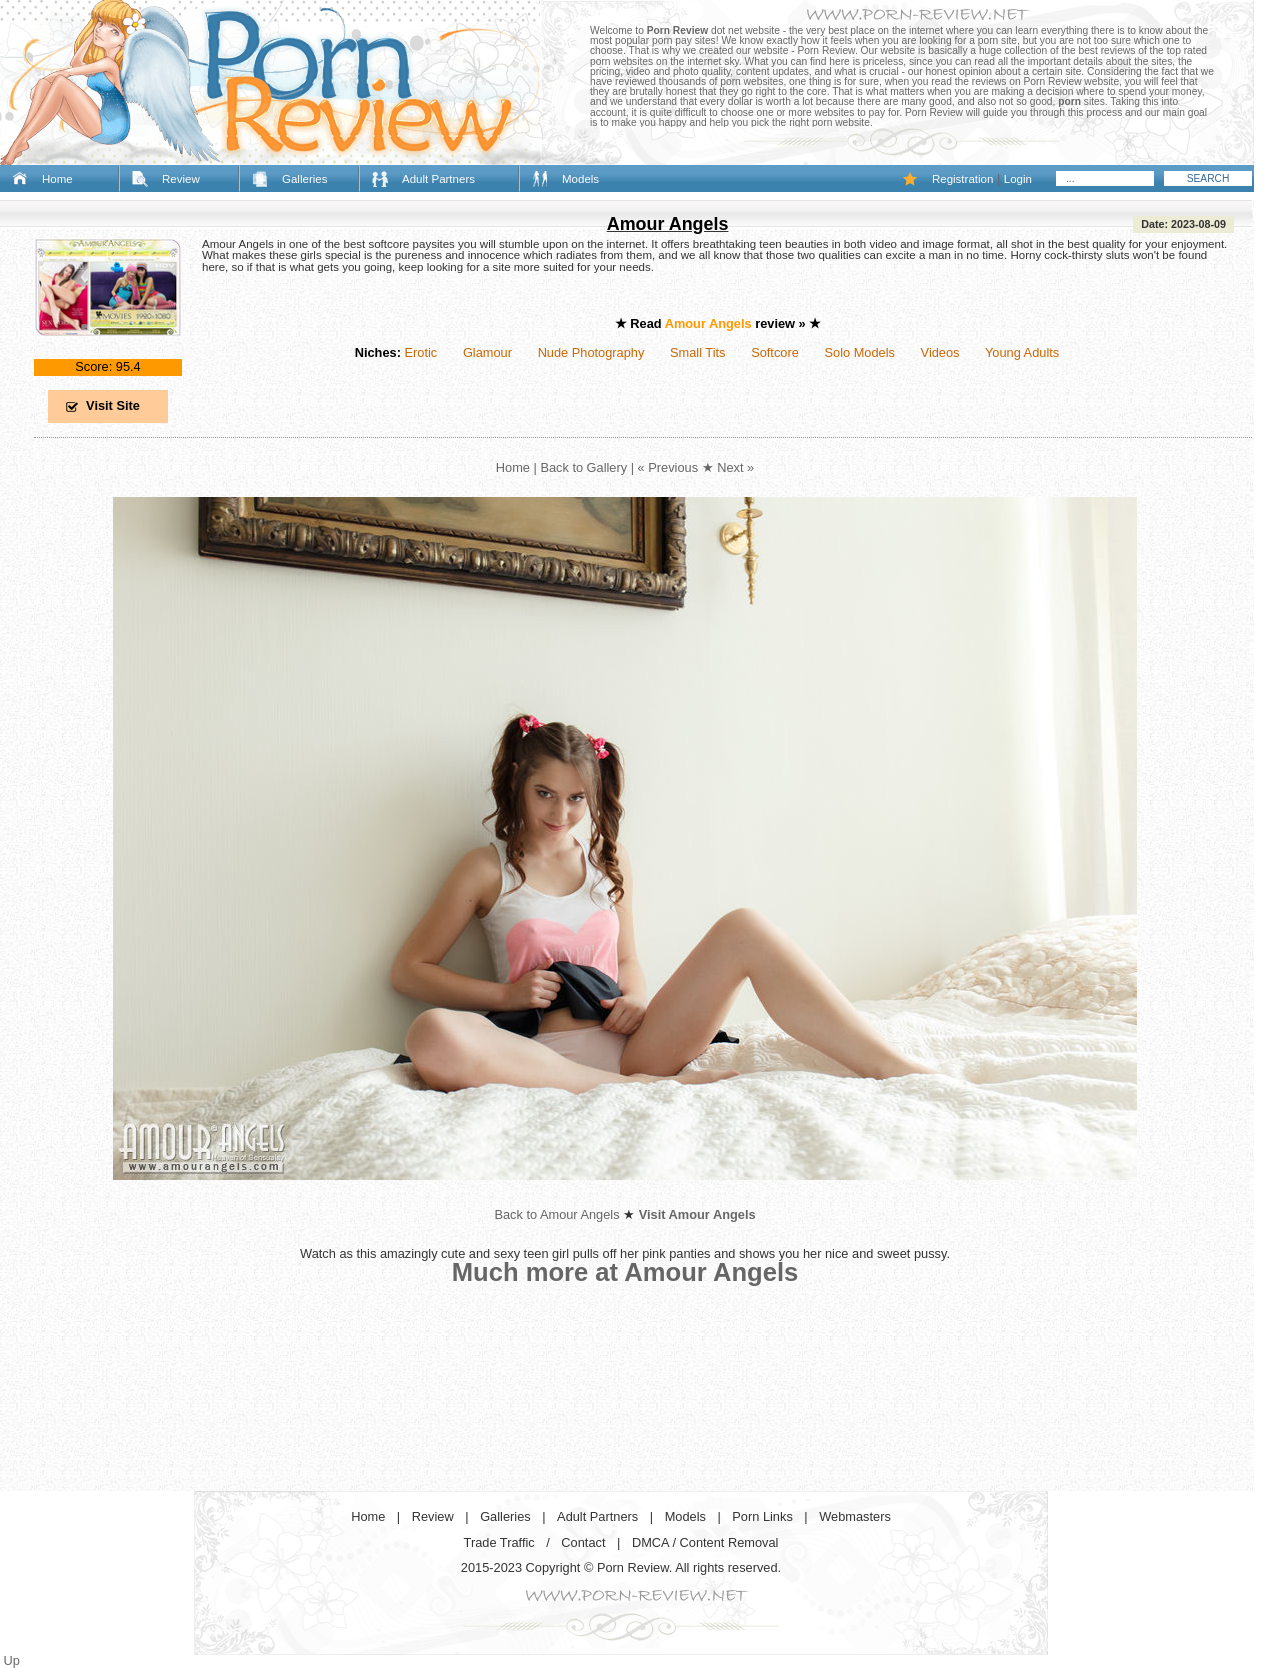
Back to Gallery (583, 467)
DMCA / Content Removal (705, 1542)
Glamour (487, 352)
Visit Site (113, 405)
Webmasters (855, 1516)
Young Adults (1022, 352)
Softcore (775, 352)
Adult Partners (438, 179)
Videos (940, 352)
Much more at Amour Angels (625, 1272)
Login (1018, 179)
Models (580, 179)
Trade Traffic (499, 1542)
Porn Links (762, 1516)
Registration (962, 179)
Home (57, 179)
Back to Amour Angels (556, 1214)
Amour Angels (668, 224)
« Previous (668, 467)
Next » (735, 467)
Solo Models (860, 352)
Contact (583, 1542)
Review (181, 179)
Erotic (420, 352)
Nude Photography (591, 352)
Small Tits (697, 352)
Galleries (304, 179)
